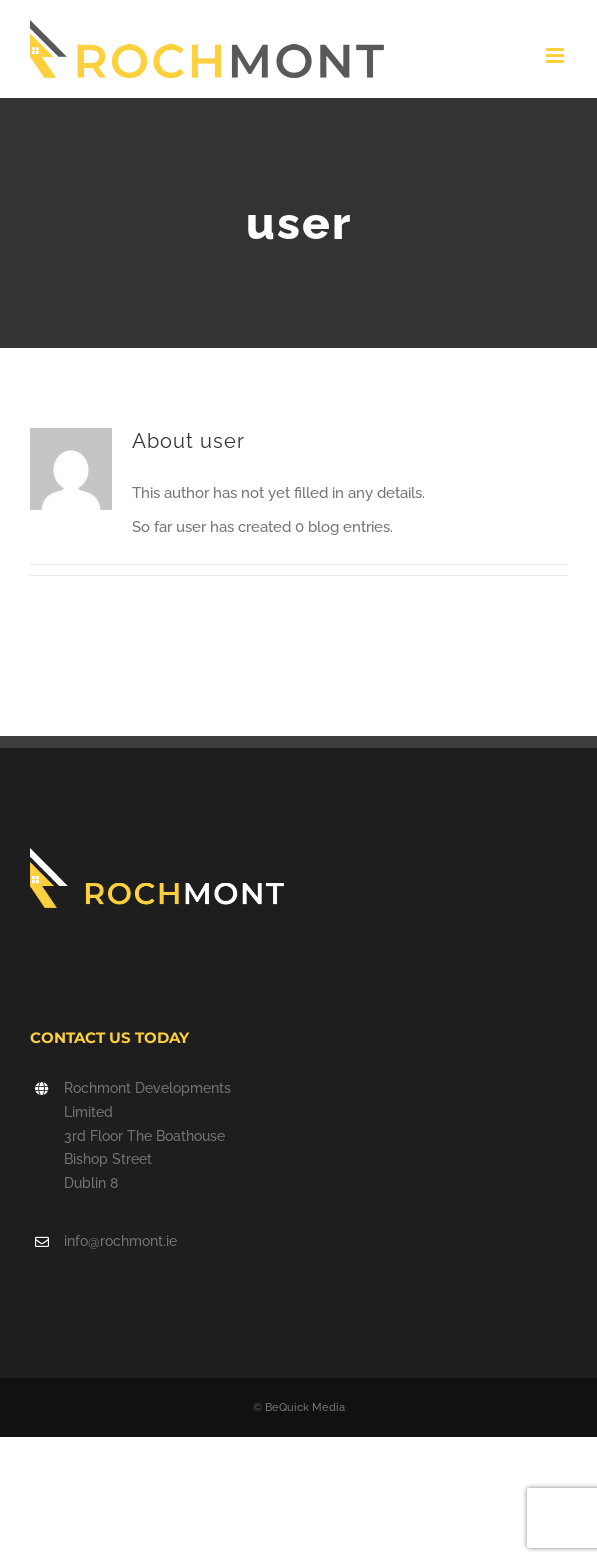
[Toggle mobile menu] (556, 55)
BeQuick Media (305, 1407)
